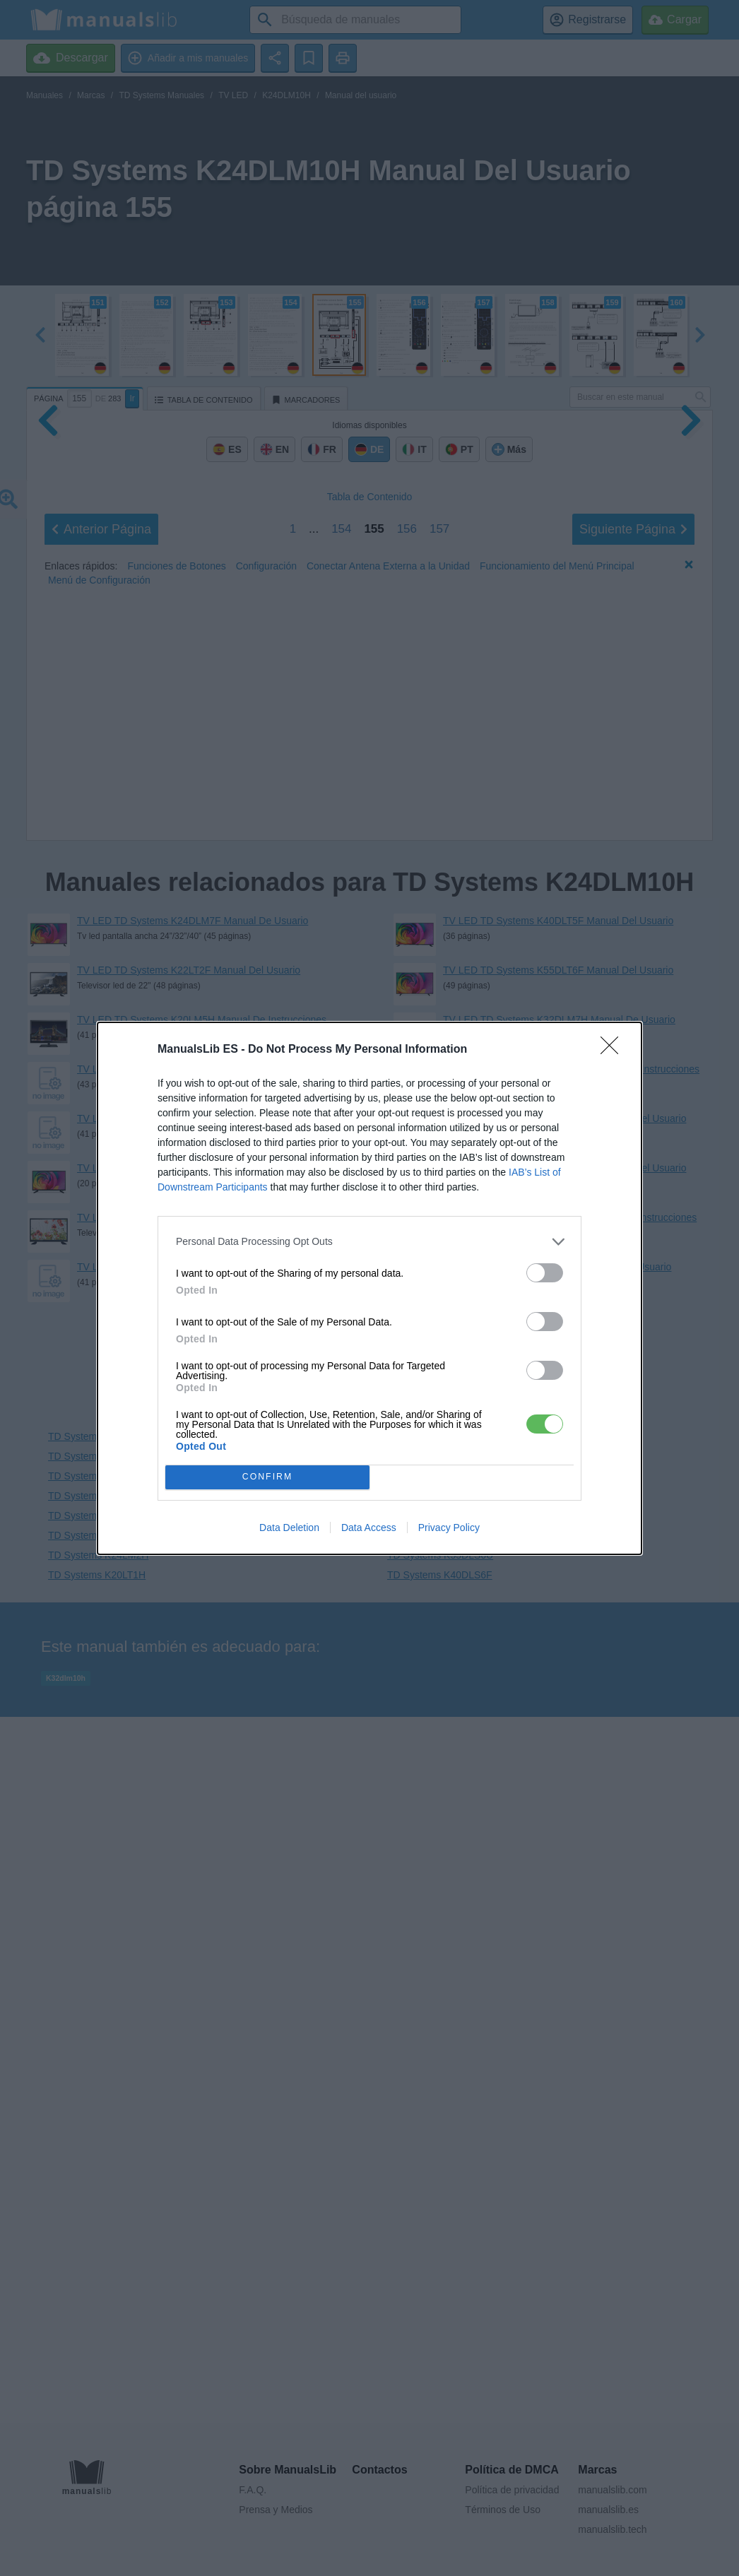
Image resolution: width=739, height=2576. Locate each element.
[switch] (544, 1272)
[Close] (614, 1049)
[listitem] (369, 1241)
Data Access (368, 1527)
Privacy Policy (449, 1527)
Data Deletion (289, 1527)
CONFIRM (267, 1477)
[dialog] (369, 1288)
